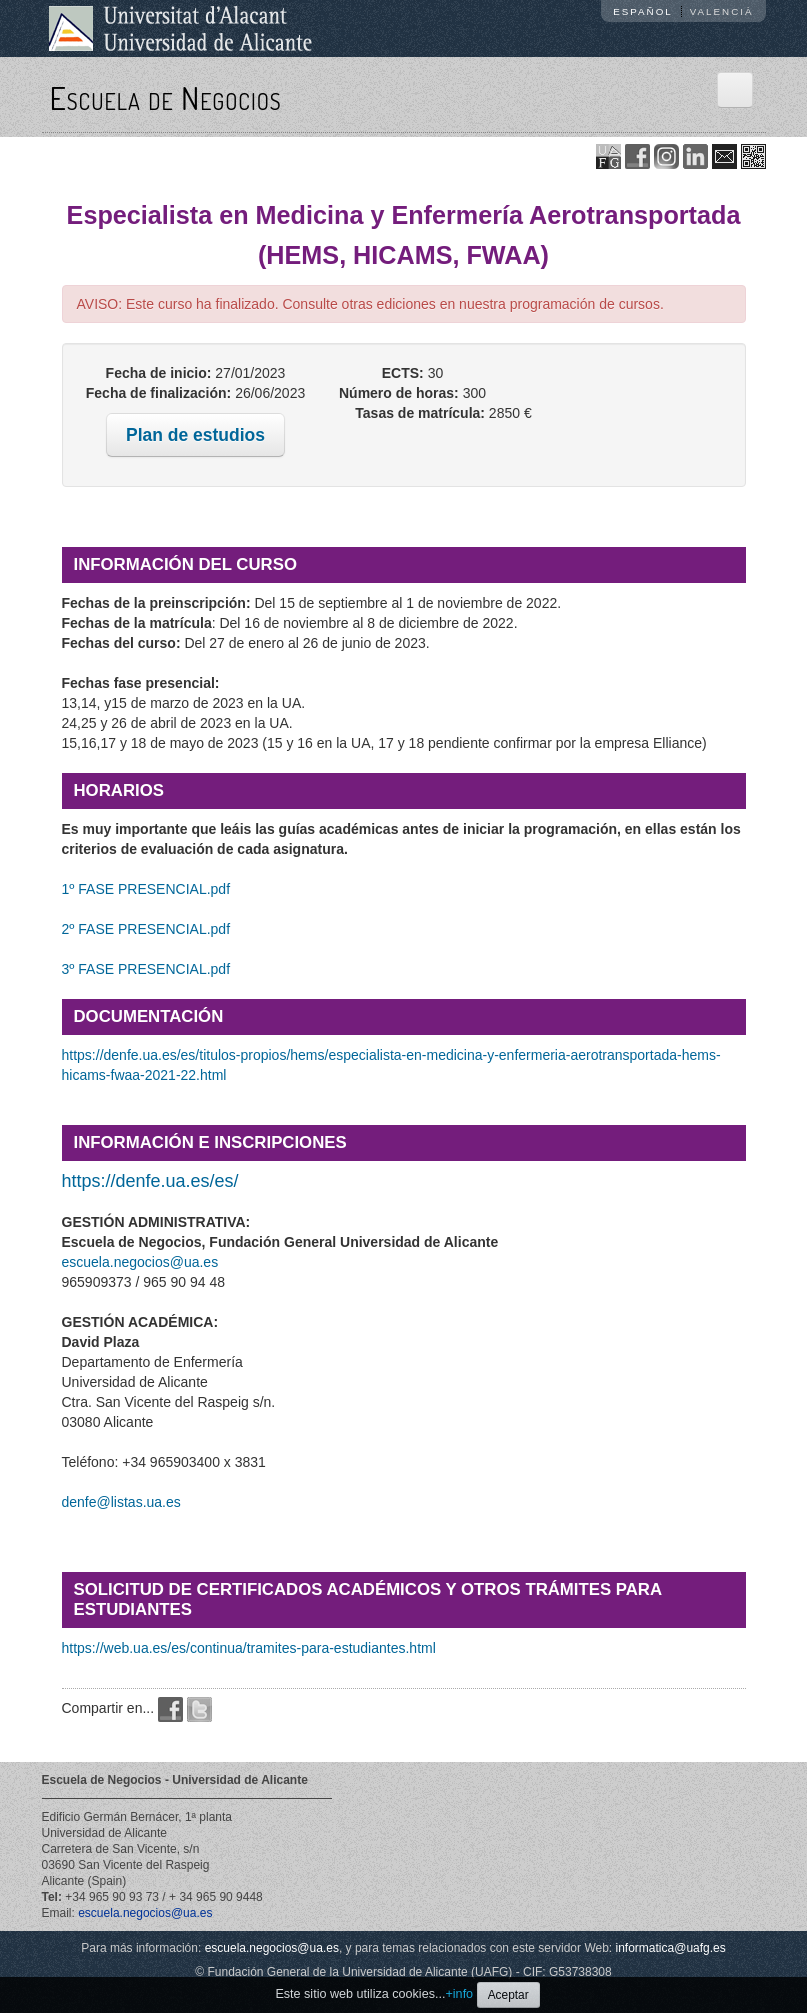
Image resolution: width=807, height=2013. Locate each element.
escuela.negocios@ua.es (140, 1262)
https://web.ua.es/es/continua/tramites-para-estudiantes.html (249, 1648)
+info (459, 1994)
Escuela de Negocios (166, 97)
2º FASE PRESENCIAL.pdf (146, 929)
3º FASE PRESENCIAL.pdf (146, 969)
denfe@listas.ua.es (121, 1502)
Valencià (722, 11)
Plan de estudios (195, 435)
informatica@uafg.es (671, 1948)
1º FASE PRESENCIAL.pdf (146, 889)
